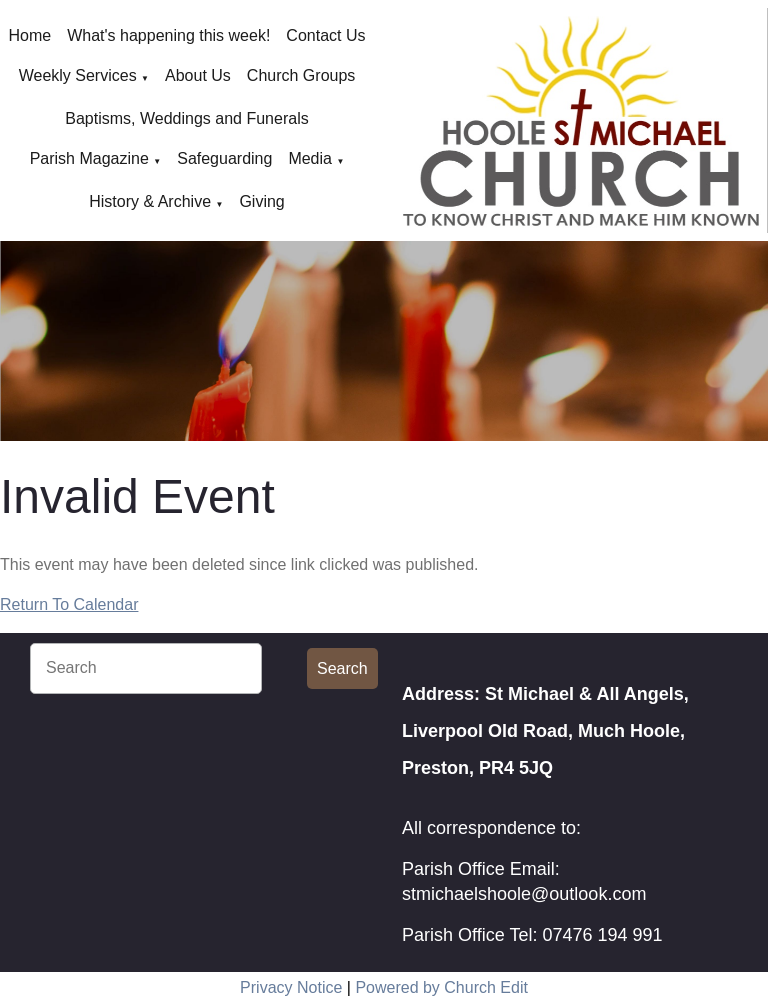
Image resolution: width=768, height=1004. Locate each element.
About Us (198, 75)
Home (30, 35)
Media (310, 158)
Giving (261, 201)
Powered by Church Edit (441, 987)
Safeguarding (224, 158)
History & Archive (150, 201)
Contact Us (325, 35)
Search (342, 668)
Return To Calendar (69, 604)
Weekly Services (78, 75)
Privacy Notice (291, 987)
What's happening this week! (168, 35)
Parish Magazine (89, 158)
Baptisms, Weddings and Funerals (186, 118)
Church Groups (301, 75)
